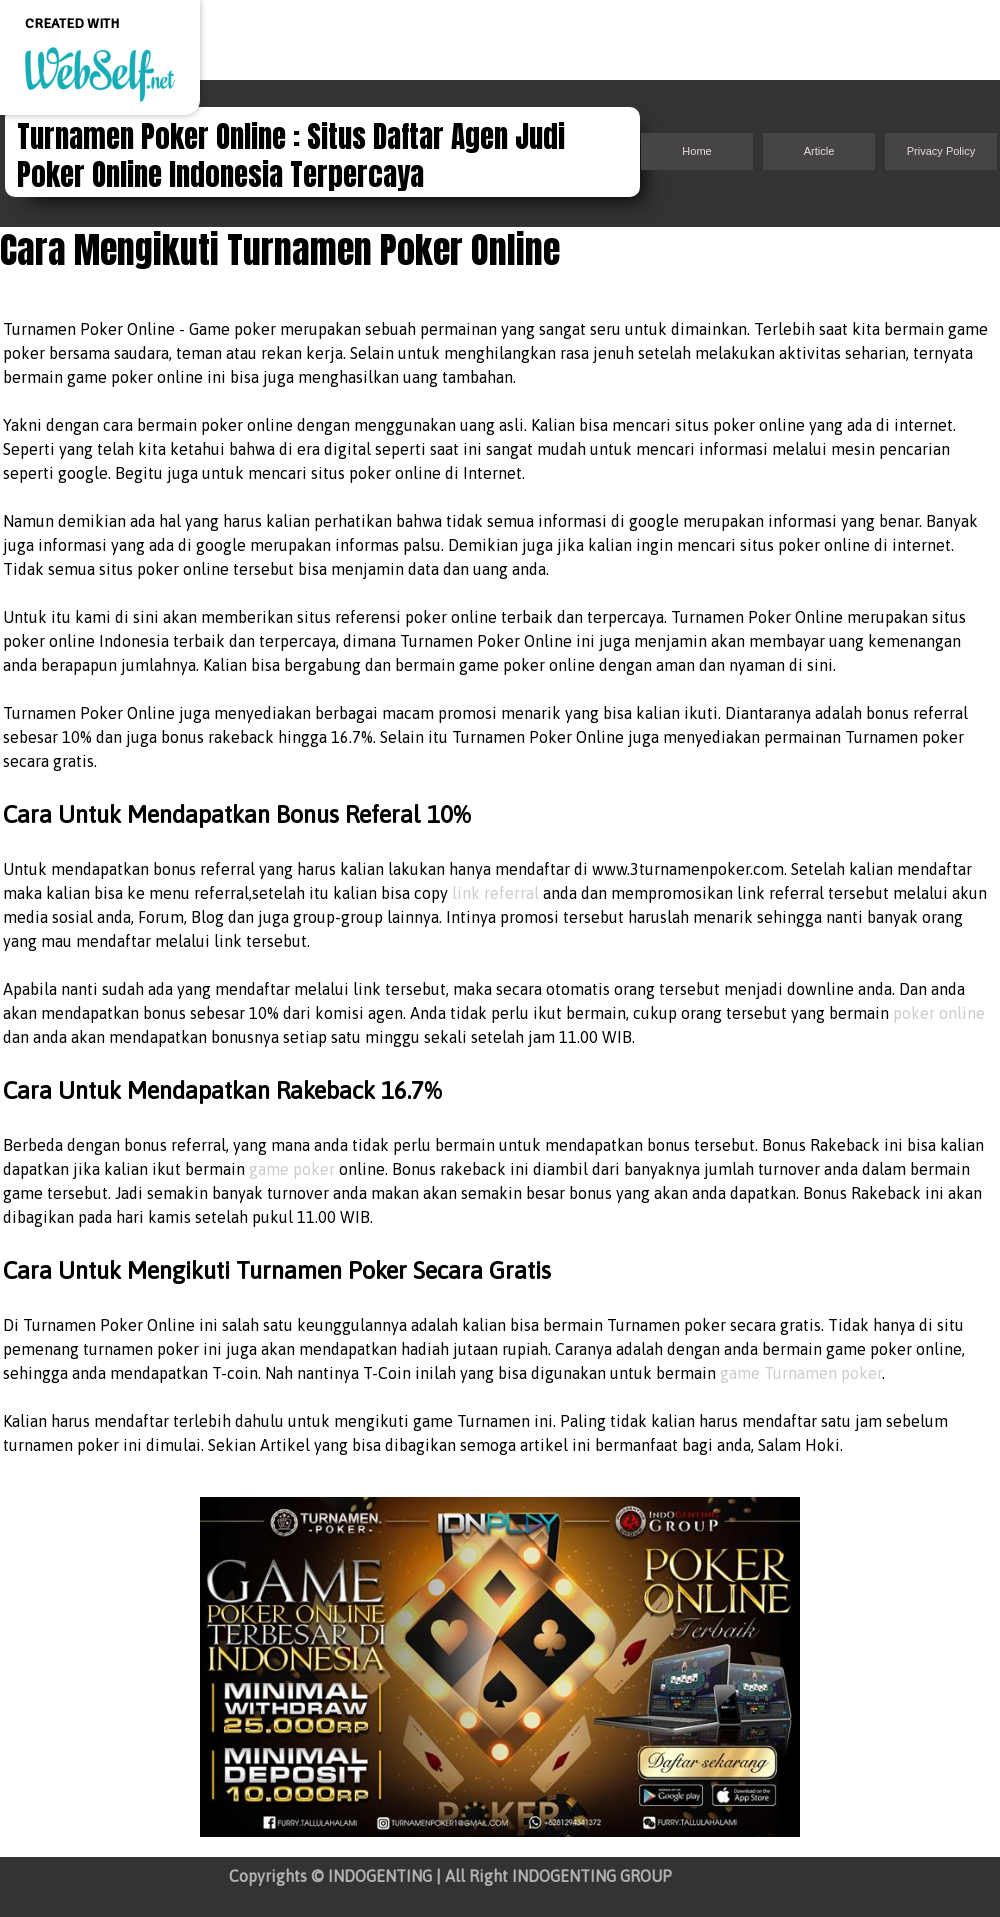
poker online (939, 1013)
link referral (495, 893)
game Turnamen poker (801, 1373)
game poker (292, 1169)
